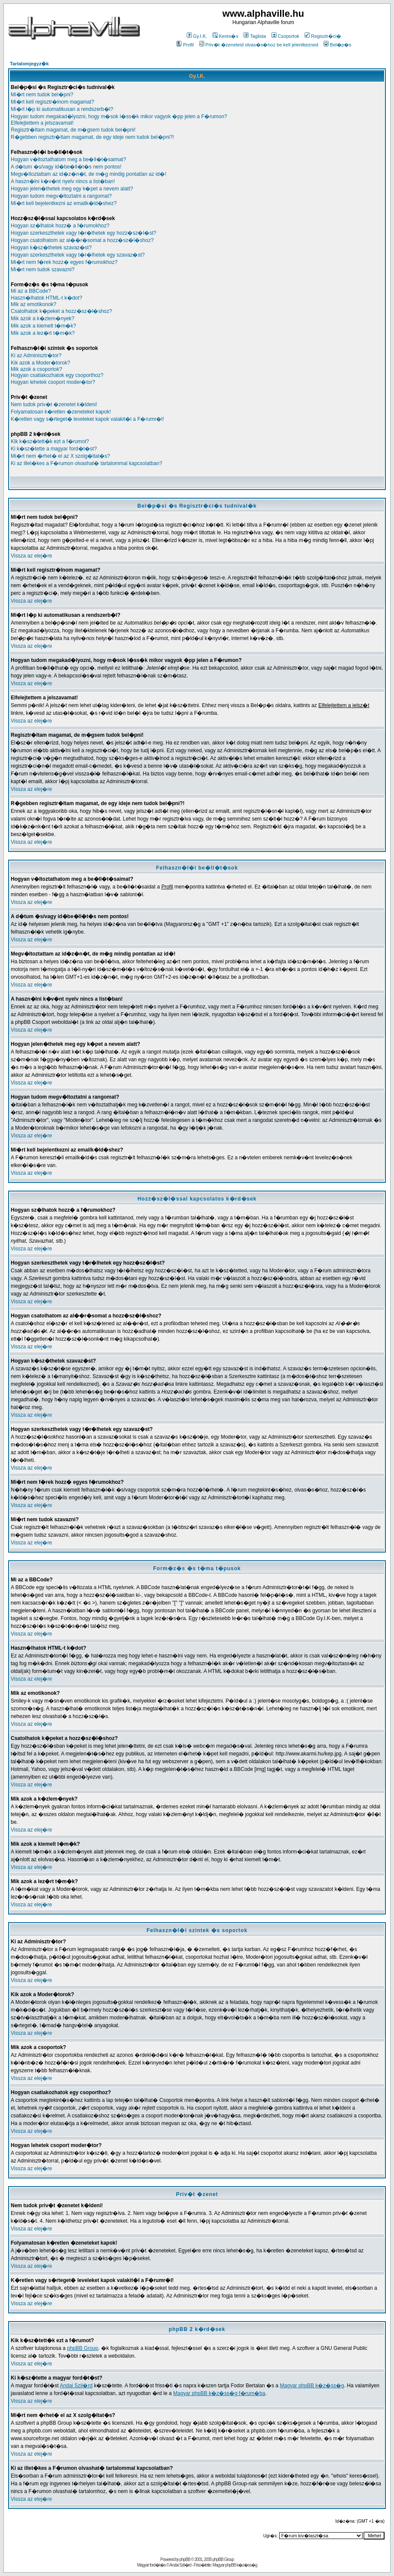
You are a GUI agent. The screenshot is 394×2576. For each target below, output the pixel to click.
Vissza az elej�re (31, 556)
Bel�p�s (337, 44)
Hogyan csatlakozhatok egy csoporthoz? (57, 375)
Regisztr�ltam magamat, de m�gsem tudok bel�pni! (73, 130)
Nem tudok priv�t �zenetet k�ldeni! (54, 404)
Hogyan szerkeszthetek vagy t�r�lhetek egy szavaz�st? (78, 255)
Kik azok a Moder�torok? (40, 363)
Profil (185, 44)
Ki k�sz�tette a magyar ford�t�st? (54, 449)
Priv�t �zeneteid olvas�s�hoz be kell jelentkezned (258, 44)
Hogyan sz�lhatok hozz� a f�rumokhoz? (60, 226)
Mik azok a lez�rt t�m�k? (43, 333)
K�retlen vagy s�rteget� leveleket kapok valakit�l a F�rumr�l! (87, 419)
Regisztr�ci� (323, 36)
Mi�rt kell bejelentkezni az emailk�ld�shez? (64, 203)
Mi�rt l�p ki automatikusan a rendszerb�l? (62, 109)
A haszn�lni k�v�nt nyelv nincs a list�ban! (63, 181)
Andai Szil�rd (76, 2386)
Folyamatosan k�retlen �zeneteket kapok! (61, 412)
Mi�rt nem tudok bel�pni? (42, 95)
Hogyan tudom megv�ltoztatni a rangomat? (61, 196)
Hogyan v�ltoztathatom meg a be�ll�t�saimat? (68, 159)
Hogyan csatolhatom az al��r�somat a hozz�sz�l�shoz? (82, 240)
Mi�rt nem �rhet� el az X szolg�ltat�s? (60, 456)
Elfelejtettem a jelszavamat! (42, 123)
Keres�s (225, 36)
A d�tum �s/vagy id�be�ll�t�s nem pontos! (66, 167)
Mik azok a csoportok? (36, 369)
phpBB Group (82, 2348)
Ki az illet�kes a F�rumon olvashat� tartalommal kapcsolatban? (86, 463)
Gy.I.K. (197, 36)
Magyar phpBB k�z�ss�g (312, 2386)
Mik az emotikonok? (33, 304)
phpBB (184, 2559)
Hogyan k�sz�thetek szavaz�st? (51, 248)
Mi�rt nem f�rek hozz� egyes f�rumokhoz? (64, 262)
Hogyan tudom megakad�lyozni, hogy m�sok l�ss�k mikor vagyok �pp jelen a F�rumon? (119, 116)
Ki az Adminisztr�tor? (36, 355)
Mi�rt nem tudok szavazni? (42, 269)
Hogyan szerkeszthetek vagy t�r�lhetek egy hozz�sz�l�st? (83, 233)
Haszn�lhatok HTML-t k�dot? (46, 298)
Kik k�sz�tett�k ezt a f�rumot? (50, 441)
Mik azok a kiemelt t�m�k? (43, 326)
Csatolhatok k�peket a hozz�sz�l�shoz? (61, 311)
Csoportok (285, 36)
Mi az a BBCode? (31, 291)
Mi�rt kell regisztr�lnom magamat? (52, 102)
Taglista (254, 36)
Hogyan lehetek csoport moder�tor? (53, 382)
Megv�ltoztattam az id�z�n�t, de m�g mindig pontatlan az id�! (88, 174)
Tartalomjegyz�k (29, 63)
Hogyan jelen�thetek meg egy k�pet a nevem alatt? (72, 189)
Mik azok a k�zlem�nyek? (42, 318)
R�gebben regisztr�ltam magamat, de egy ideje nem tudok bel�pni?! (92, 137)
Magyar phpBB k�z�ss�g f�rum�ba (219, 2393)
